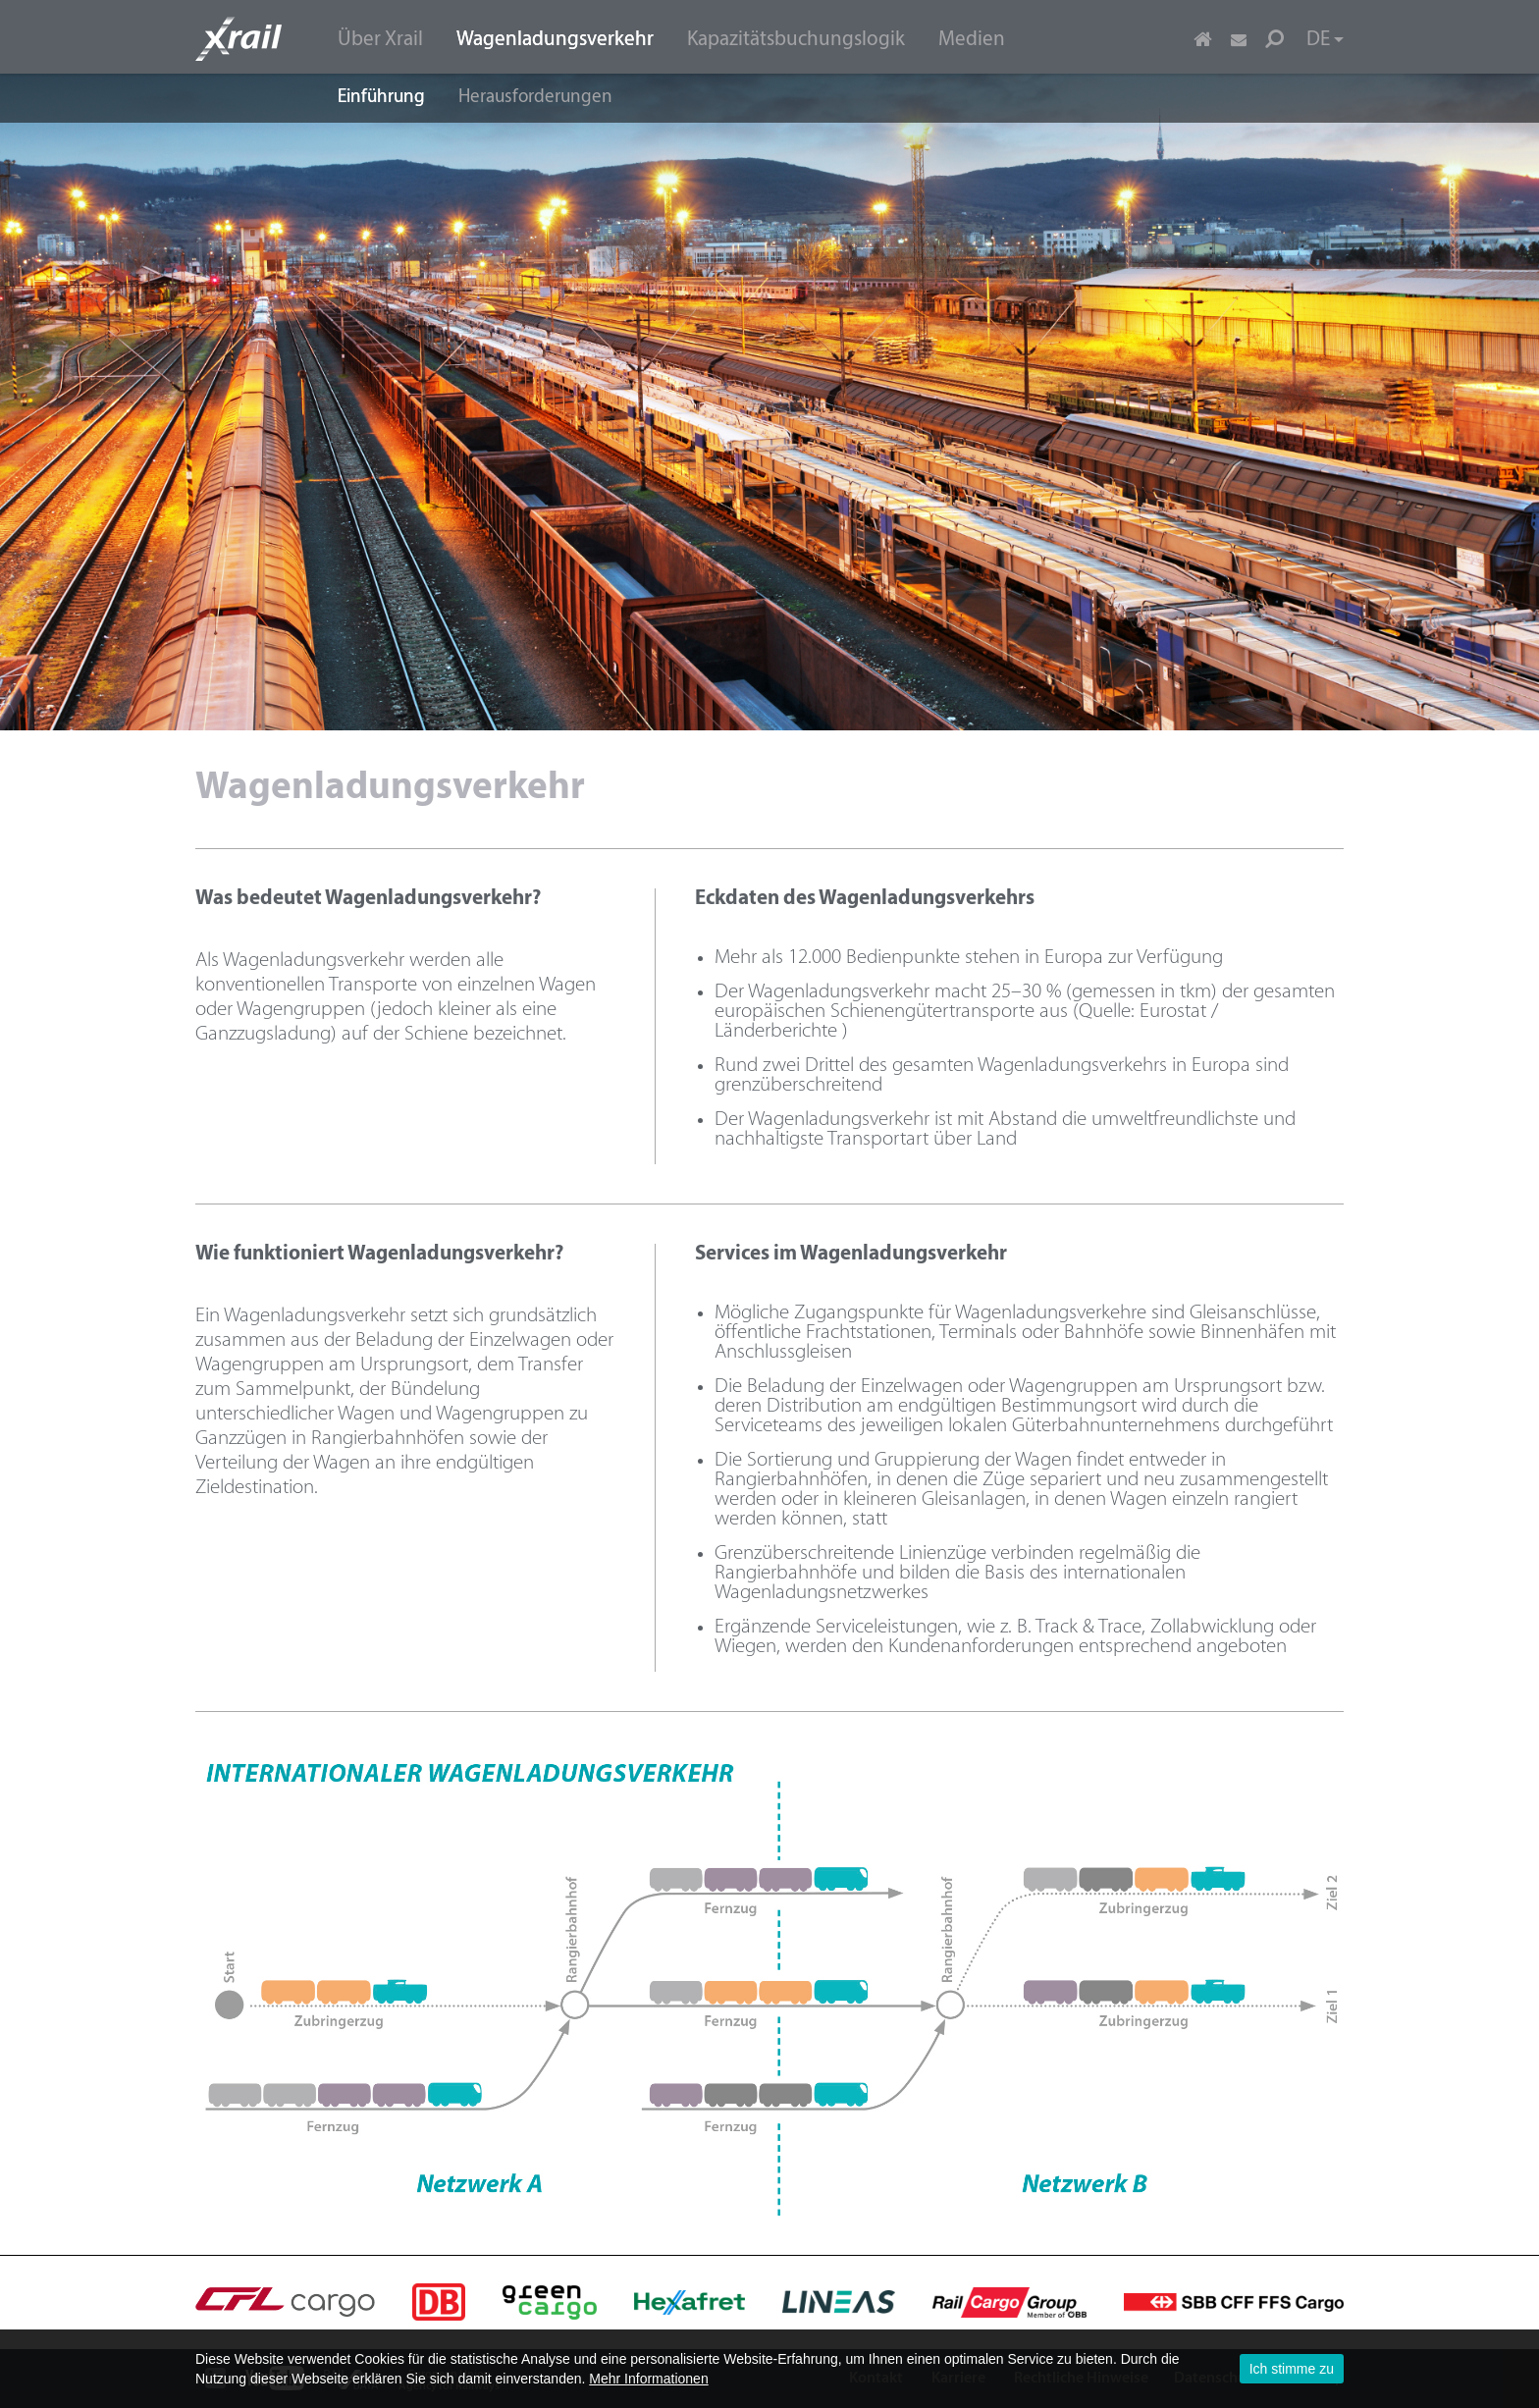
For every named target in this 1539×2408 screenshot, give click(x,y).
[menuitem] (380, 38)
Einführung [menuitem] (381, 97)
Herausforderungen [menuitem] (535, 97)
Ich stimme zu (1291, 2369)
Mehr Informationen (648, 2378)
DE (1325, 39)
